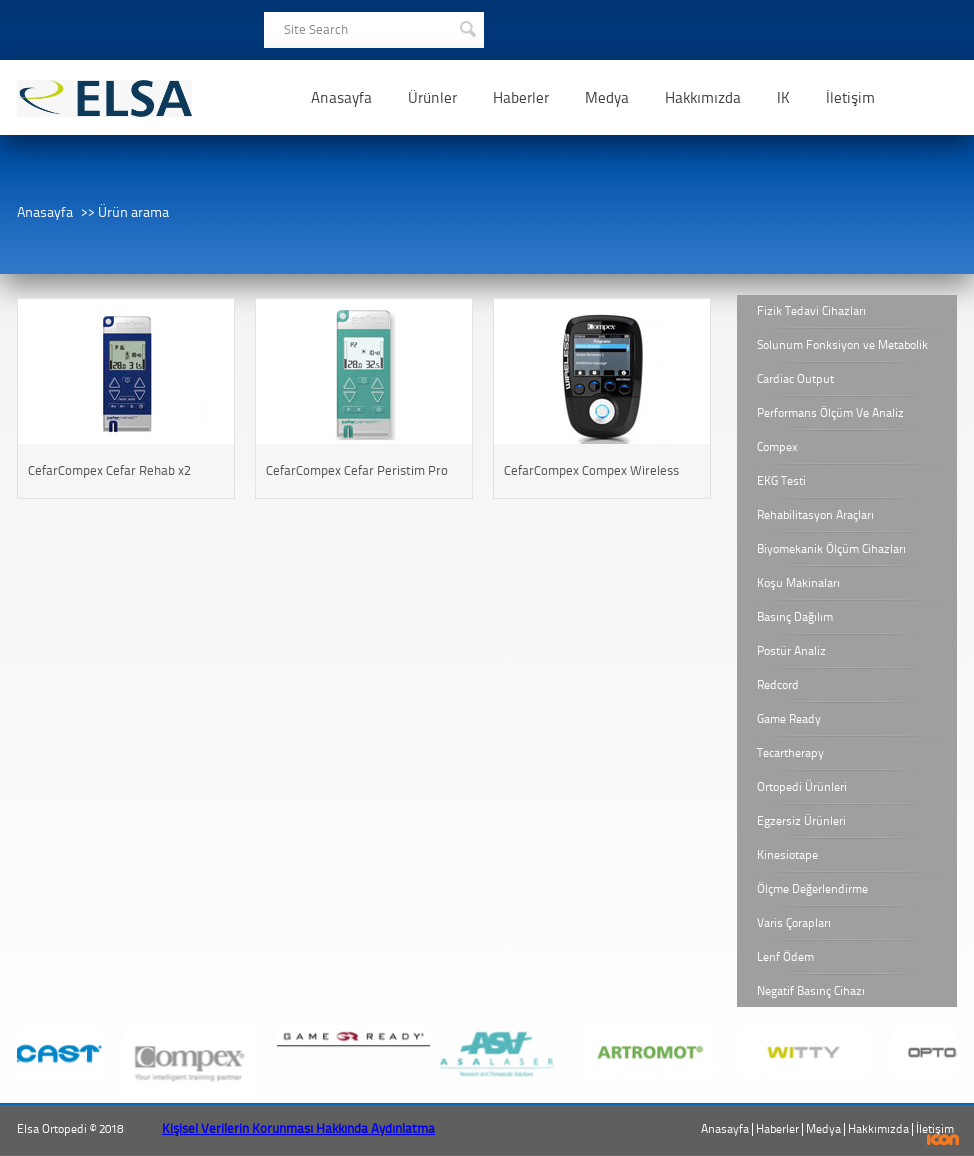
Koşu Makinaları (798, 583)
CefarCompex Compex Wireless (591, 470)
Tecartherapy (790, 753)
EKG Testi (781, 481)
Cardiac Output (795, 379)
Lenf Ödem (785, 957)
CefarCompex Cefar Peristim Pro (357, 470)
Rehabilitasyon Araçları (815, 515)
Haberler (521, 98)
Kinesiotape (787, 855)
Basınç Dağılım (795, 617)
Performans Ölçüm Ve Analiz (830, 413)
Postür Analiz (791, 651)
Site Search (316, 29)
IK (783, 98)
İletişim (850, 98)
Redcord (778, 685)
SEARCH (467, 27)
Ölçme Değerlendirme (812, 889)
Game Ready (789, 719)
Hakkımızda (703, 98)
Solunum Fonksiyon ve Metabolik (842, 345)
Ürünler (432, 98)
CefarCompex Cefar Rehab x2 (109, 470)
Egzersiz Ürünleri (801, 821)
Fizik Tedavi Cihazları (811, 311)
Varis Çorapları (794, 923)
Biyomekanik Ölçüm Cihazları (831, 549)
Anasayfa (341, 98)
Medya (607, 98)
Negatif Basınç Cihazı (811, 991)
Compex (777, 447)
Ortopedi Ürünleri (802, 787)
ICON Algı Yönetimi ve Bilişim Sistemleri (943, 1139)
